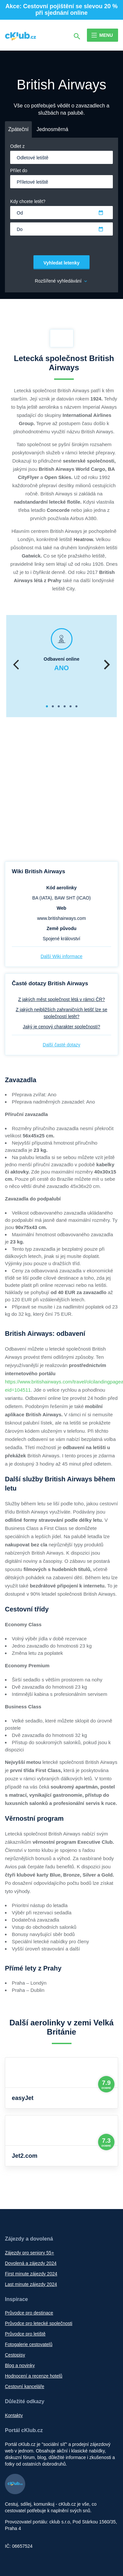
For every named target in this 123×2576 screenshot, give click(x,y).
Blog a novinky (20, 2365)
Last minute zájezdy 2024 (31, 2284)
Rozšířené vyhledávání (61, 281)
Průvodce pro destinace (29, 2312)
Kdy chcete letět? (27, 201)
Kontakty (14, 2415)
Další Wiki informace (62, 956)
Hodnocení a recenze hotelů (33, 2376)
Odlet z (17, 146)
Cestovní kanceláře (24, 2386)
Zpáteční (18, 129)
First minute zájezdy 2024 (31, 2273)
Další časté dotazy (61, 1044)
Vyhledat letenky (62, 262)
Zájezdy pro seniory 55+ (29, 2252)
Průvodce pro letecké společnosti (38, 2323)
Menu (106, 35)
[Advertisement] (61, 790)
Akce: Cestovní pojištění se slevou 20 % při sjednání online (61, 9)
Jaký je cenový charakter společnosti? (61, 1026)
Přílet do (18, 170)
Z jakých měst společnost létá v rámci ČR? (61, 999)
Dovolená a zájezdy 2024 (30, 2263)
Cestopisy (15, 2355)
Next (106, 666)
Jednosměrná (52, 129)
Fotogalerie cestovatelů (28, 2344)
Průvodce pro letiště (25, 2334)
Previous (16, 666)
